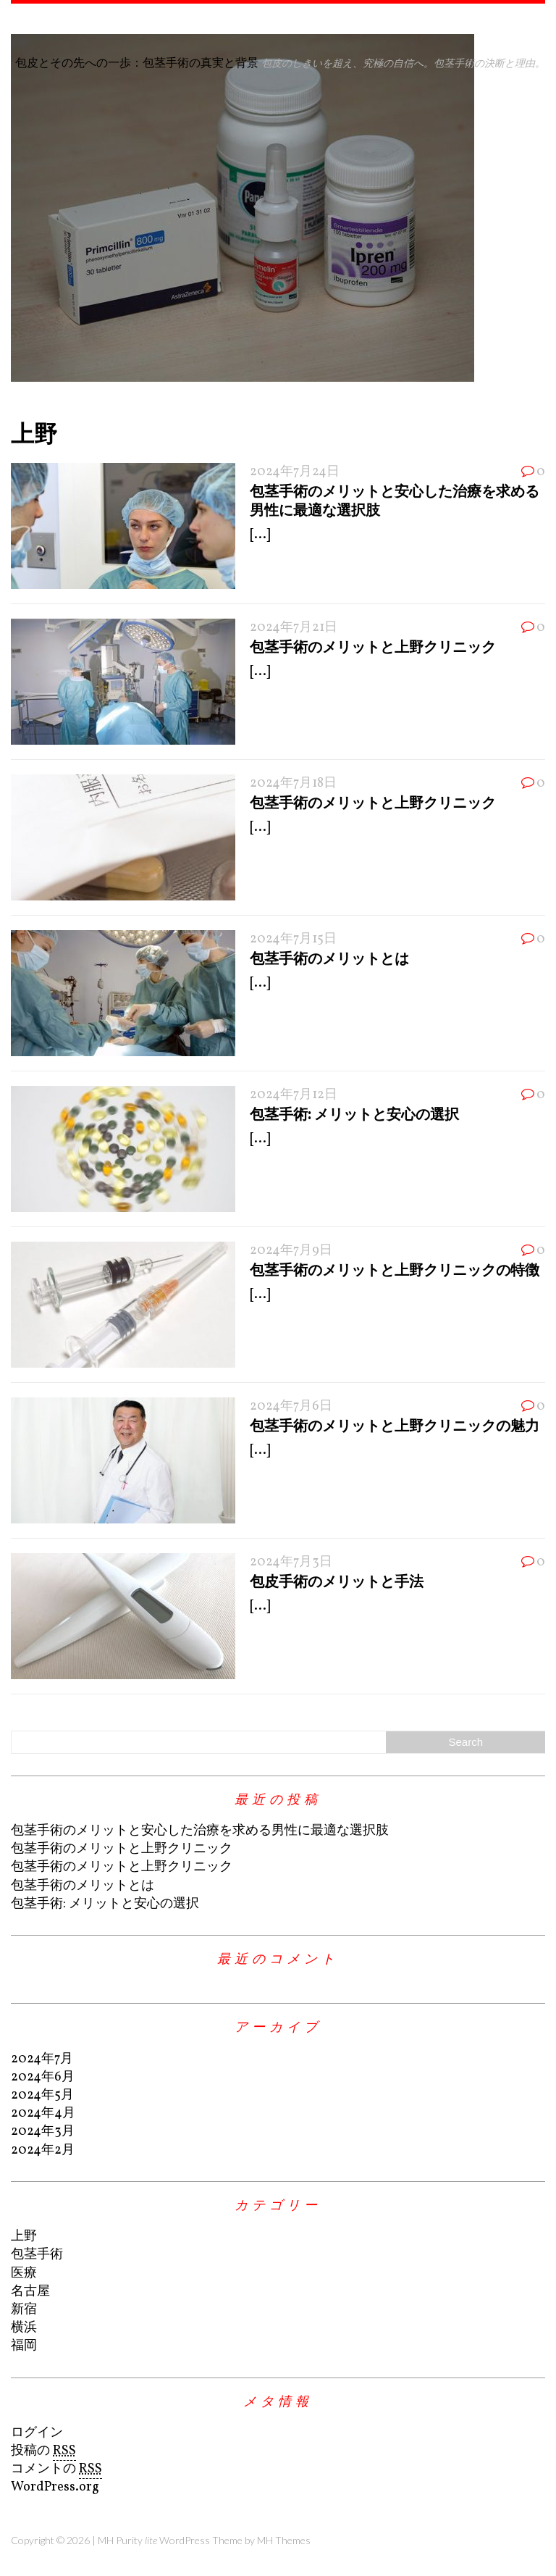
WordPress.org (55, 2487)
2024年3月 (43, 2132)
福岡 (24, 2346)
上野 (24, 2237)
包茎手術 (37, 2255)
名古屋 (30, 2292)
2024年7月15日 (293, 939)
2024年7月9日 (291, 1251)
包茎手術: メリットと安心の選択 (354, 1113)
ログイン (37, 2433)
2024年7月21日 (293, 628)
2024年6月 (43, 2077)
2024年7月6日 (291, 1406)
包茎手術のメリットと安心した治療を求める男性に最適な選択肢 (200, 1831)
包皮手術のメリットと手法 (337, 1580)
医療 (24, 2274)
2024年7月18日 (293, 783)
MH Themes (284, 2540)
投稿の (43, 2451)
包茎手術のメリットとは (329, 957)
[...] (260, 535)
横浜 (24, 2328)
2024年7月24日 (295, 472)
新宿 (24, 2310)
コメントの (56, 2469)
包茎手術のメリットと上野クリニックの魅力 (394, 1425)
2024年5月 (42, 2095)
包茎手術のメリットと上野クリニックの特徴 (394, 1269)
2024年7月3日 (291, 1562)
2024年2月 (43, 2150)
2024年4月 (43, 2113)
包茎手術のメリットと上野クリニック (373, 646)
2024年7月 (42, 2059)
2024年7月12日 (293, 1095)
